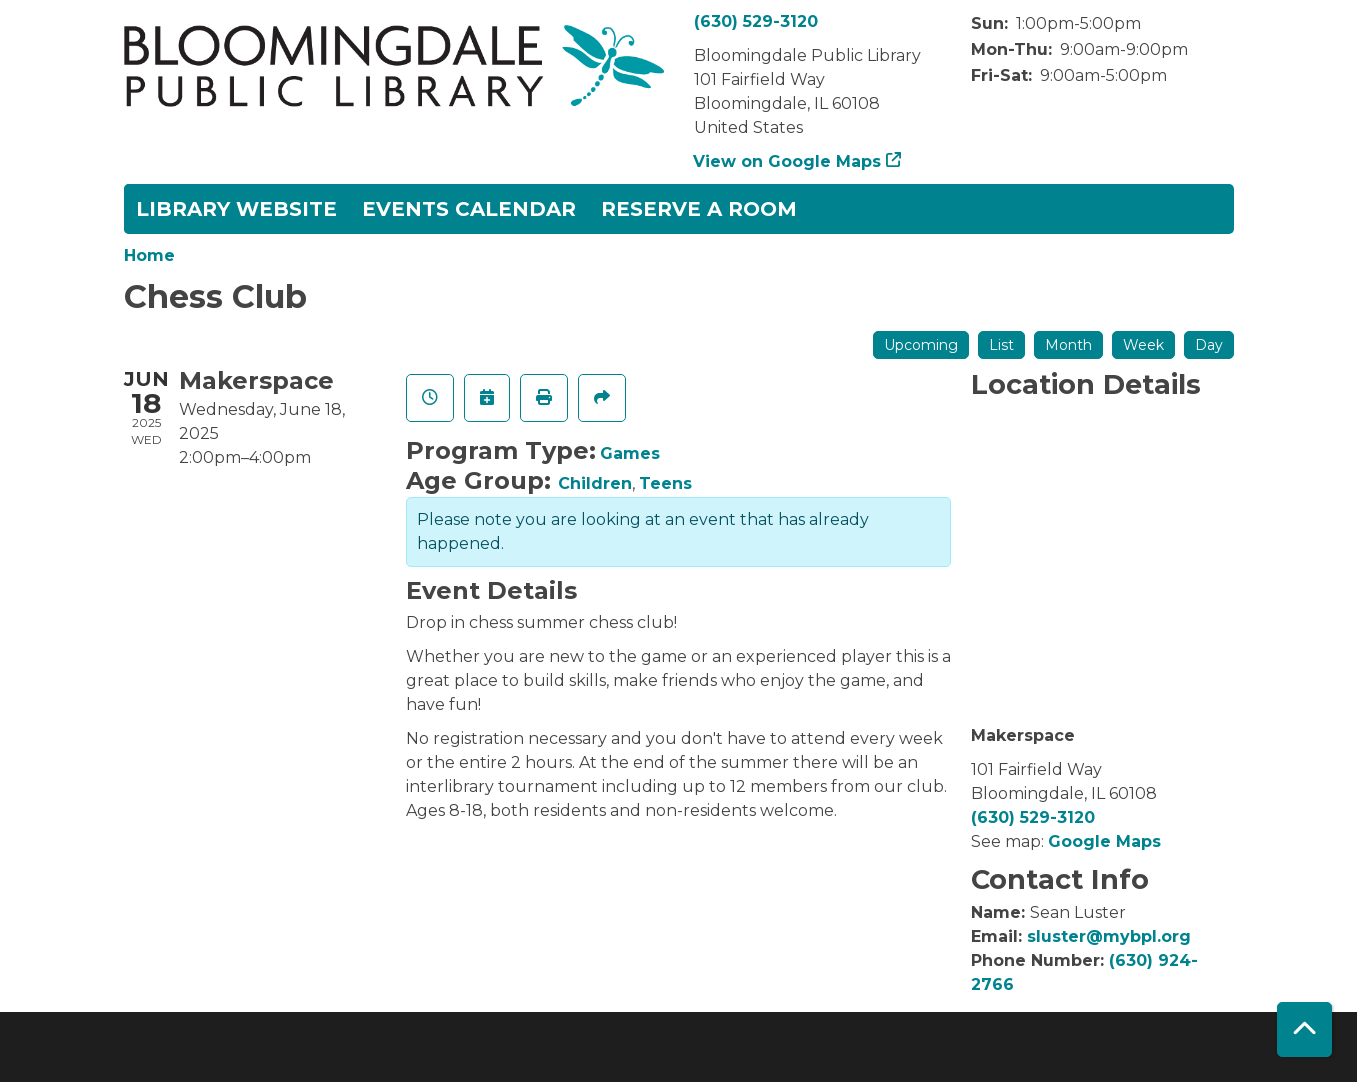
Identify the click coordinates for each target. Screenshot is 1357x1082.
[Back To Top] (1304, 1029)
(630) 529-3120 (756, 21)
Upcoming (921, 345)
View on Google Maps (787, 161)
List (1001, 345)
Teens (665, 483)
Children (595, 483)
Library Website (236, 209)
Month (1068, 345)
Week (1143, 345)
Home (149, 255)
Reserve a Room (699, 209)
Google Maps (1104, 841)
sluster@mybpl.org (1109, 936)
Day (1209, 345)
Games (630, 453)
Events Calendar (469, 209)
